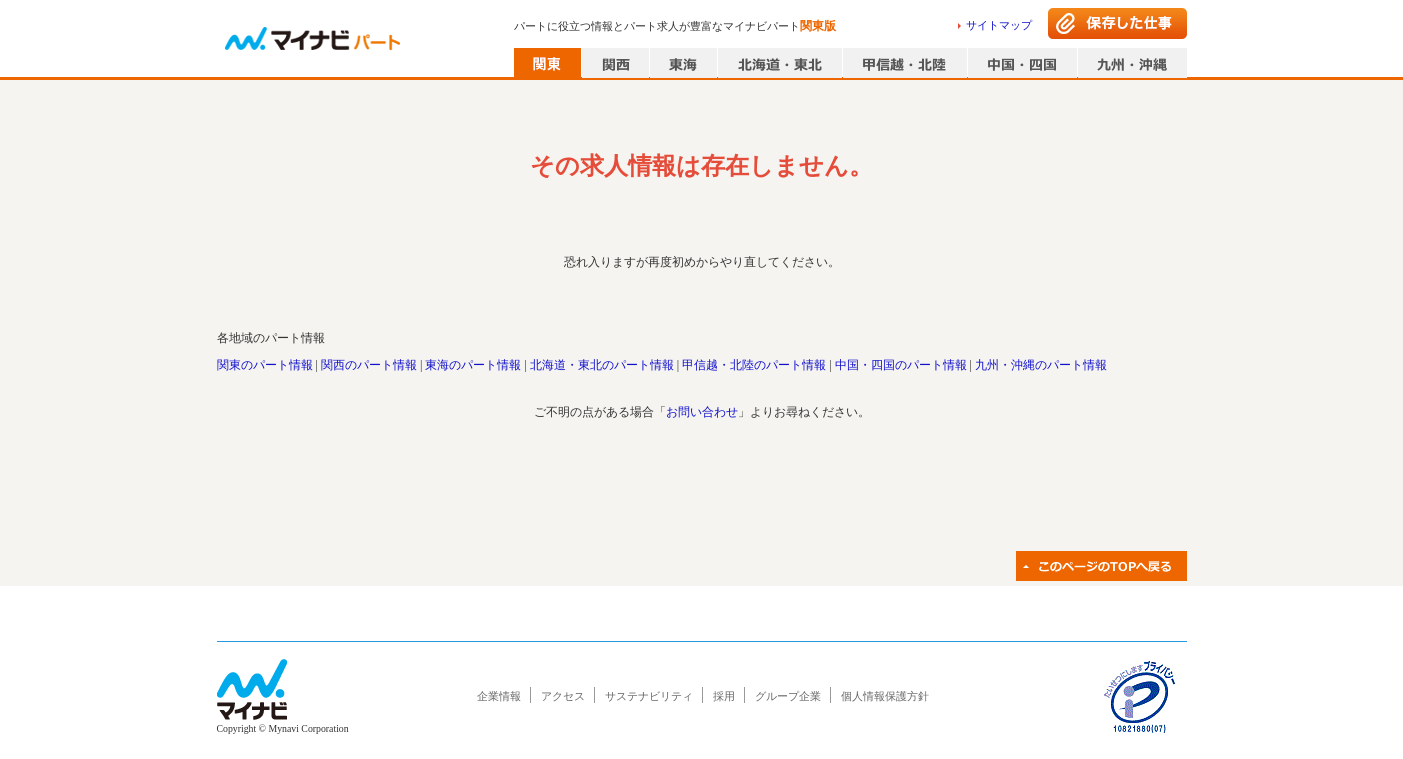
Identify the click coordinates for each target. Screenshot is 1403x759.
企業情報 (499, 696)
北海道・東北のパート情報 (602, 365)
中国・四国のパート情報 (901, 365)
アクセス (563, 696)
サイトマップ (999, 25)
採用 (724, 696)
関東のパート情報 (265, 365)
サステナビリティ (649, 696)
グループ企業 (788, 696)
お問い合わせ (702, 412)
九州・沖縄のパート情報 (1041, 365)
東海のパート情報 (473, 365)
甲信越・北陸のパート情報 (754, 365)
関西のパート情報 (369, 365)
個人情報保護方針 (885, 696)
